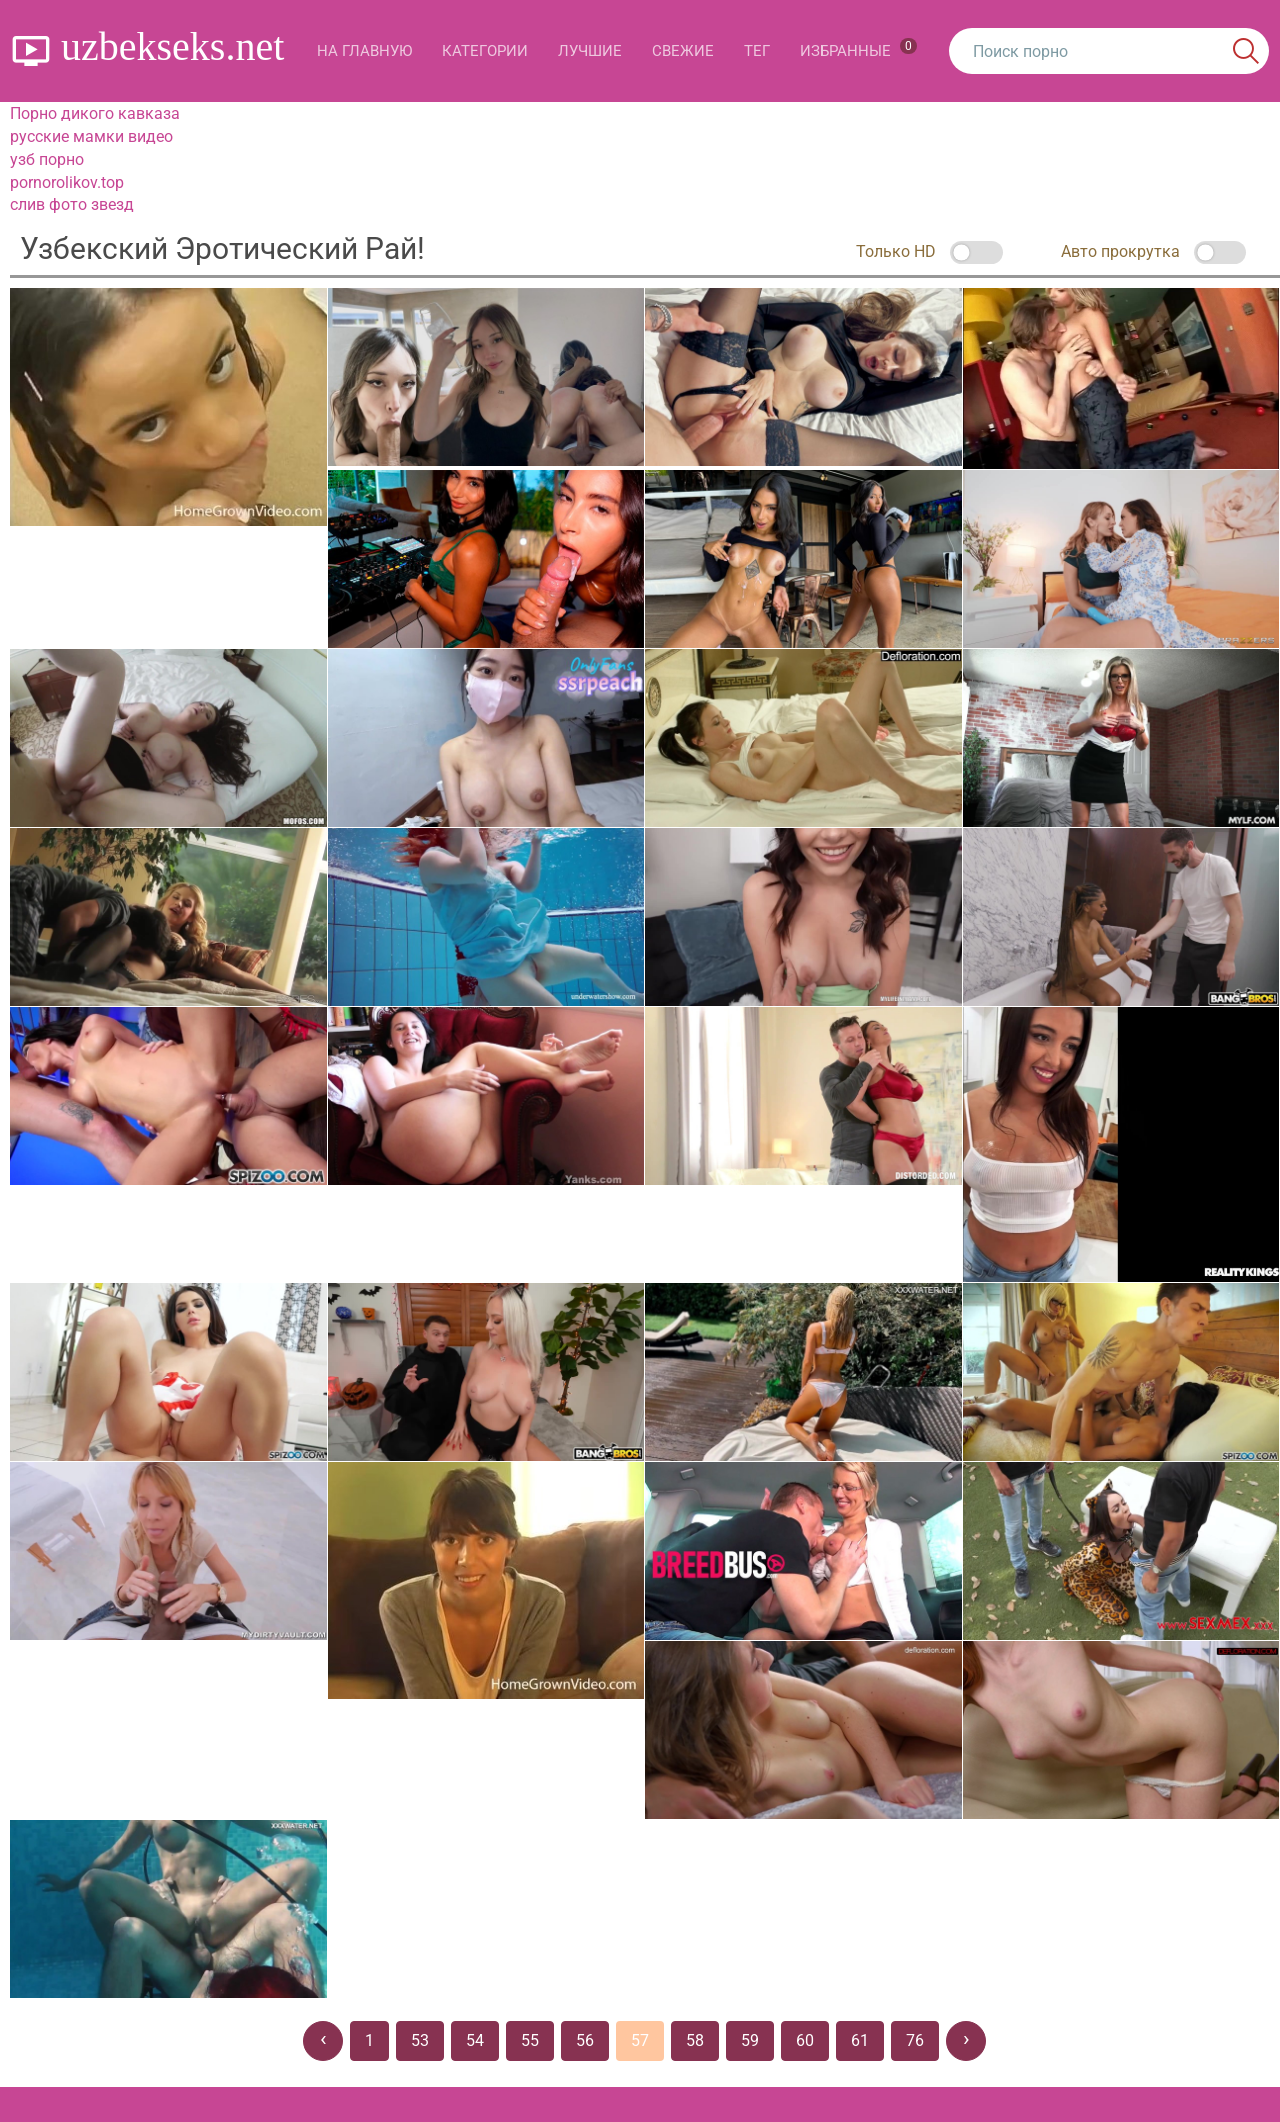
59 (750, 2040)
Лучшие (590, 51)
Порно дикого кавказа (95, 113)
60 (805, 2040)
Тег (757, 51)
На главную (364, 51)
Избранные (858, 49)
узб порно (47, 159)
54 (475, 2040)
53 (420, 2040)
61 (860, 2040)
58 (695, 2040)
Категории (485, 51)
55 (530, 2040)
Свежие (683, 51)
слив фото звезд (72, 204)
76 (915, 2040)
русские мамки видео (91, 136)
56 (585, 2040)
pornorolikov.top (67, 182)
